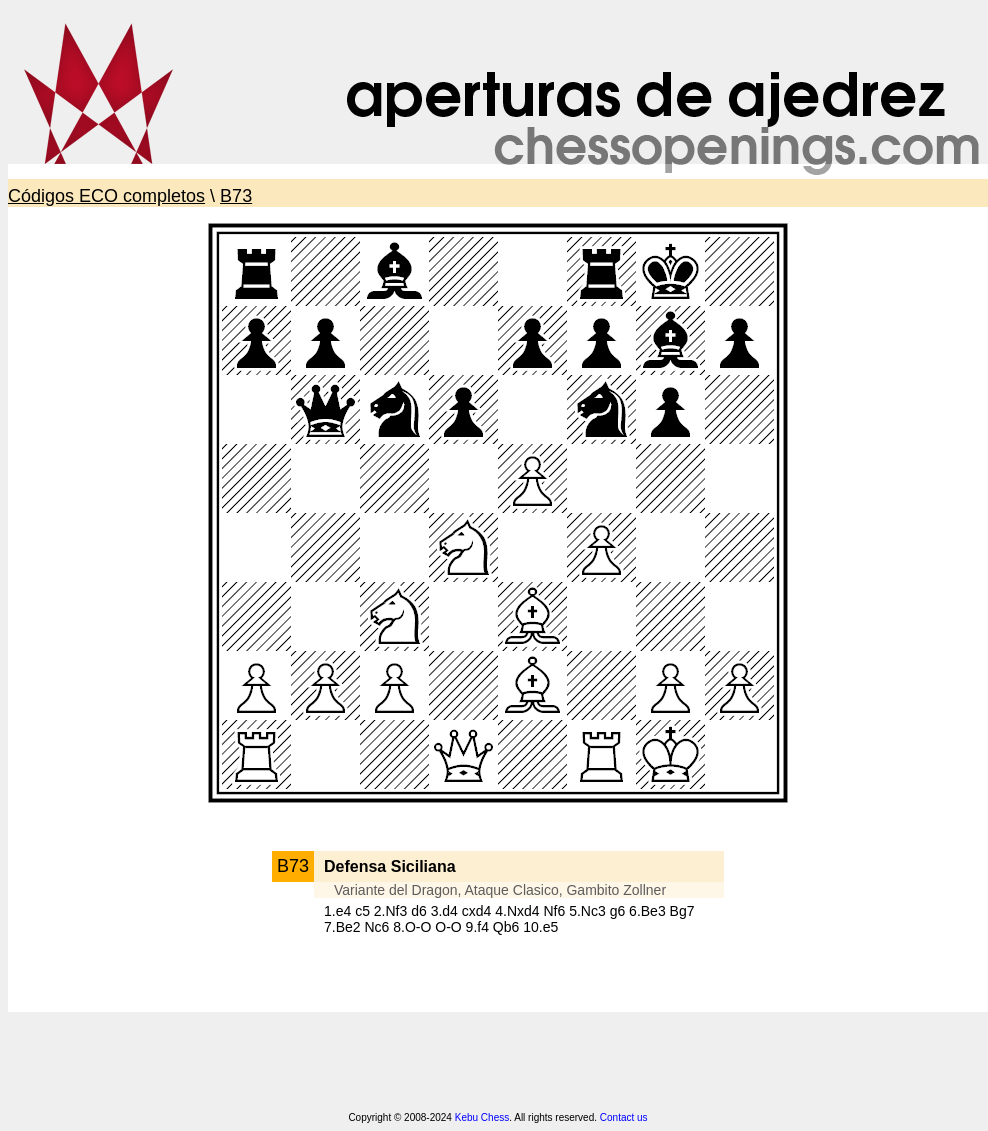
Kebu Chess (482, 1117)
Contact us (624, 1117)
